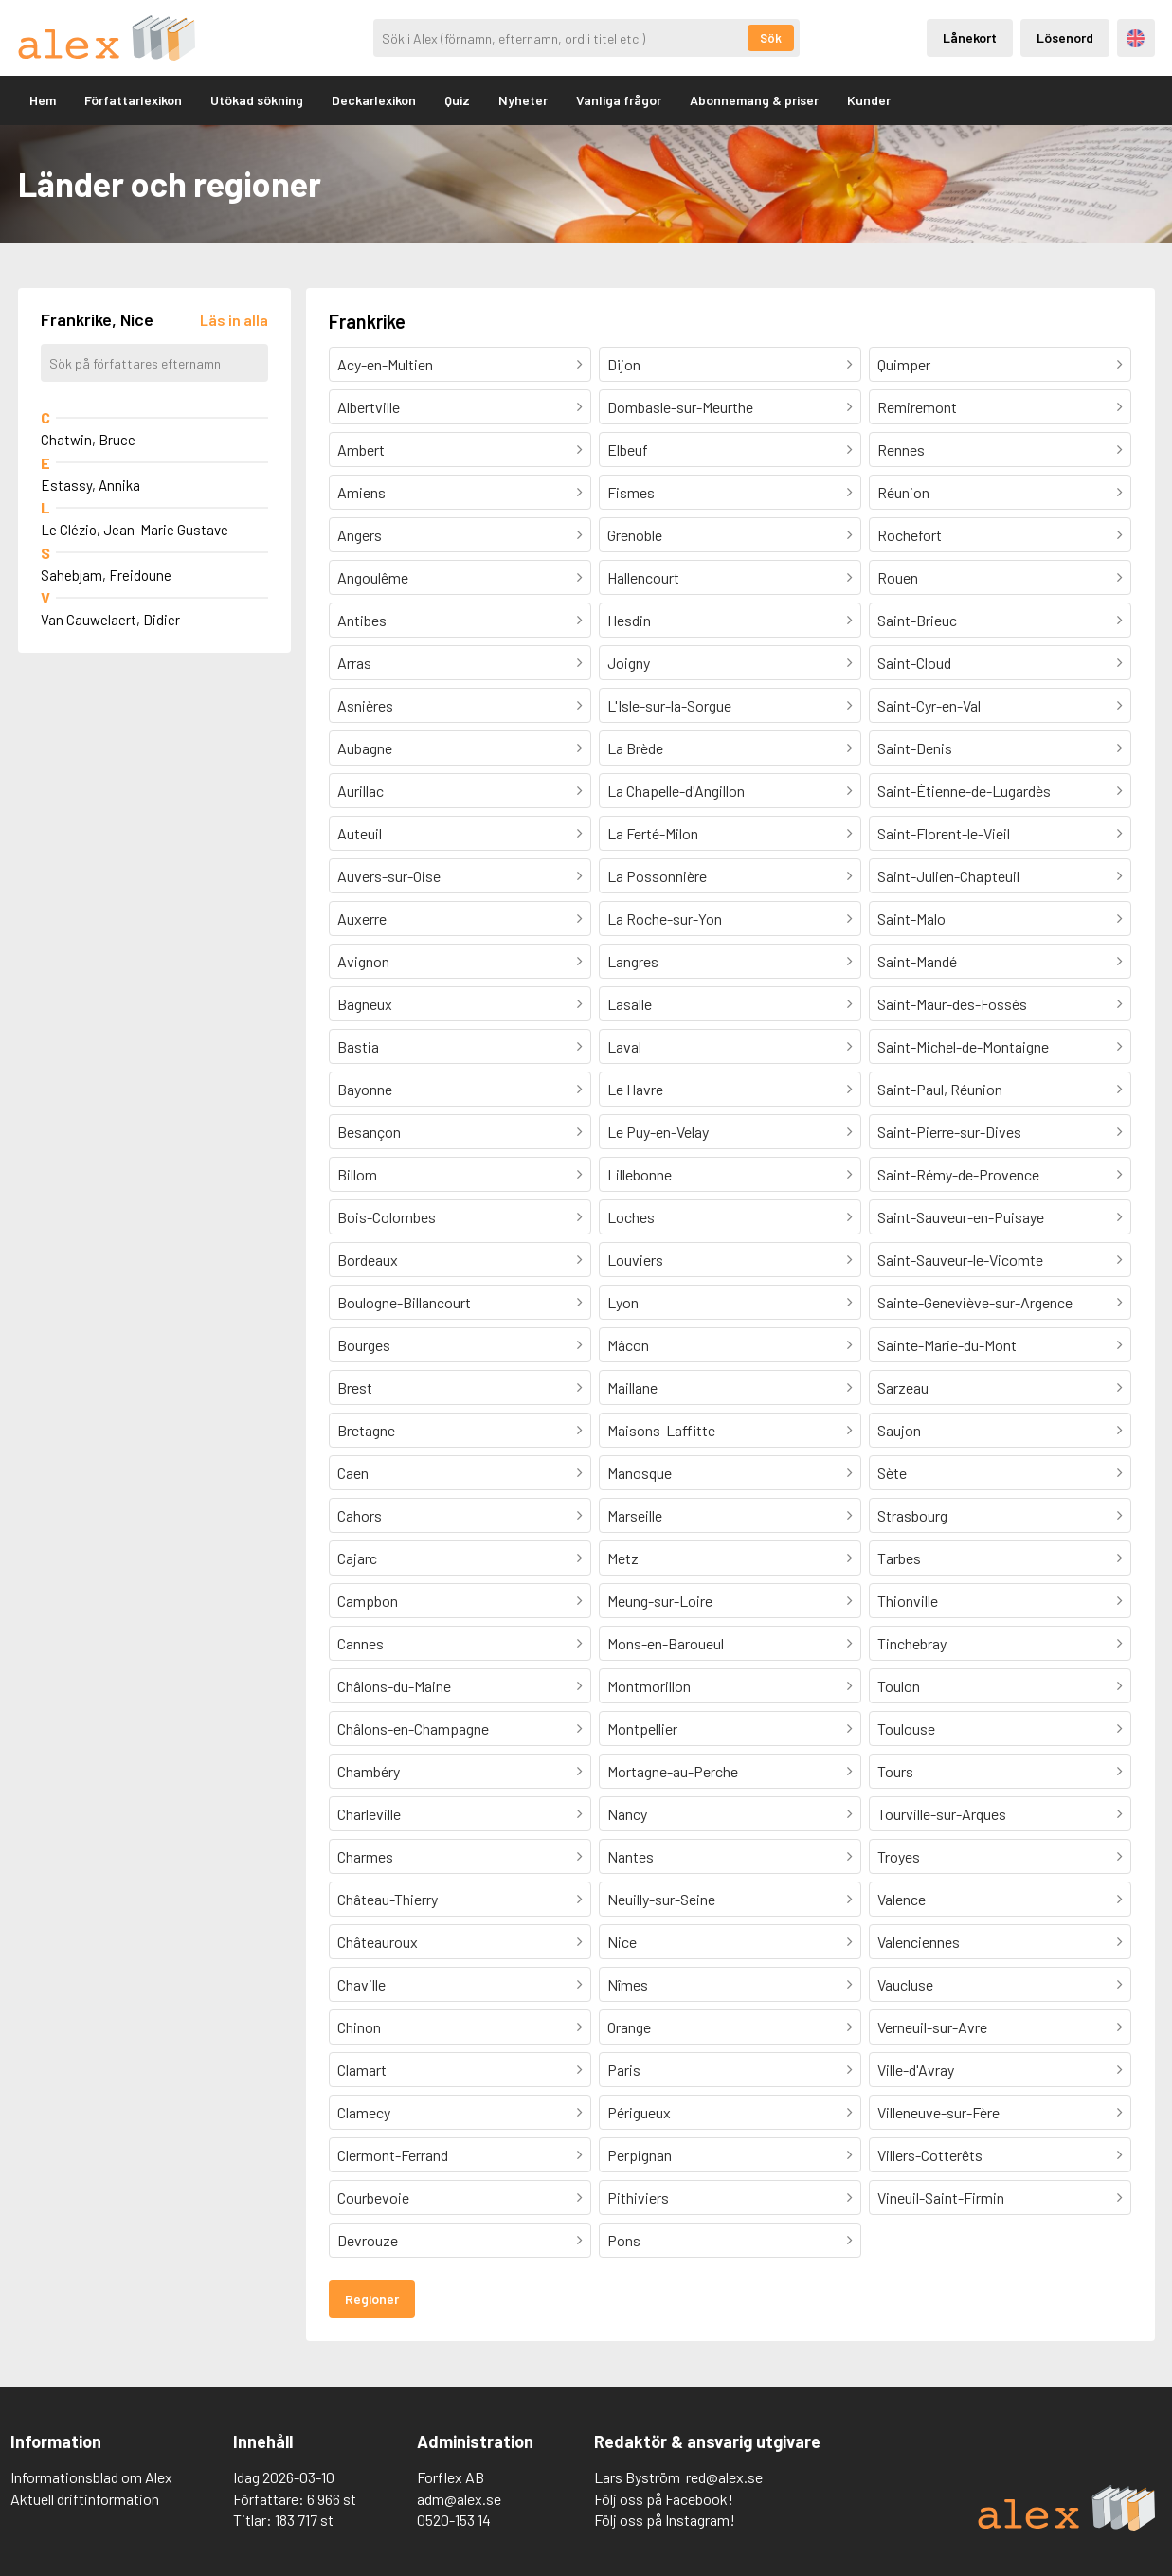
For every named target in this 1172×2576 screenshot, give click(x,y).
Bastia (358, 1046)
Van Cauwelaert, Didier (110, 619)
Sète (892, 1473)
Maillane (632, 1387)
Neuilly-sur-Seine (661, 1899)
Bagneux (364, 1004)
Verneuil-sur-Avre (932, 2027)
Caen (353, 1473)
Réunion (903, 492)
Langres (632, 961)
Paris (623, 2070)
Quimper (903, 364)
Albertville (368, 407)
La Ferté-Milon (652, 833)
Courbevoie (373, 2198)
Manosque (639, 1473)
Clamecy (363, 2112)
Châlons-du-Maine (394, 1686)
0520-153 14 (454, 2520)
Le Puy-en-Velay (658, 1132)
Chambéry (368, 1771)
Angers (359, 535)
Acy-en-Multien (385, 364)
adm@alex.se (459, 2499)
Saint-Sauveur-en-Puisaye (960, 1217)
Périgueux (639, 2112)
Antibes (362, 620)
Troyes (898, 1856)
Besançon (369, 1132)
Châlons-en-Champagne (413, 1729)
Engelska (1136, 38)
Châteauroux (377, 1942)
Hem (42, 100)
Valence (901, 1899)
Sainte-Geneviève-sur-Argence (975, 1302)
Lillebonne (639, 1174)
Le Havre (635, 1089)
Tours (895, 1771)
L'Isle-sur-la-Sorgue (669, 705)
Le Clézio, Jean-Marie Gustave (134, 529)
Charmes (365, 1856)
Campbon (367, 1601)
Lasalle (629, 1004)
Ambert (361, 450)
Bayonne (364, 1089)
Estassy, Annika (90, 485)
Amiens (361, 492)
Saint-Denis (914, 748)
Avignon (363, 961)
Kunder (869, 100)
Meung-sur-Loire (659, 1601)
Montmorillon (649, 1686)
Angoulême (372, 577)
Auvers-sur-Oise (389, 876)
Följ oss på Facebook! (663, 2499)
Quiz (457, 100)
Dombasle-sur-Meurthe (680, 407)
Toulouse (906, 1729)
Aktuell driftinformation (84, 2499)
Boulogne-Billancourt (404, 1302)
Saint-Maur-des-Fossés (952, 1004)
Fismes (631, 492)
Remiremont (917, 407)
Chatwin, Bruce (88, 439)
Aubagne (364, 748)
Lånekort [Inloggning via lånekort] (970, 37)
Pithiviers (638, 2198)
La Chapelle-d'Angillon (676, 791)
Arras (354, 663)
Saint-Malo (911, 919)
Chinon (359, 2027)
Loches (631, 1217)
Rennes (901, 450)
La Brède (635, 748)
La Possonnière (657, 876)
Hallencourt (643, 577)
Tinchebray (912, 1643)
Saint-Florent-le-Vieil (943, 833)
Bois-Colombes (386, 1217)
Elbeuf (627, 450)
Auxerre (362, 919)
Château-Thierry (387, 1899)
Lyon (623, 1302)
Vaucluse (905, 1984)
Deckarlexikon (374, 100)
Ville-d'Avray (915, 2070)
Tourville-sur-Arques (941, 1814)
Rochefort (909, 535)
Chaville (361, 1984)
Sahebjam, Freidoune (106, 575)
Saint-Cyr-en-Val (929, 705)
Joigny (628, 663)
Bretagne (366, 1430)
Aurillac (360, 791)
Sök (771, 37)
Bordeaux (367, 1260)
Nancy (627, 1814)
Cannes (360, 1643)
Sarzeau (903, 1387)
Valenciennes (918, 1942)
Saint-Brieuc (917, 620)
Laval (624, 1046)
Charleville (369, 1814)
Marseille (634, 1515)
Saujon (899, 1430)
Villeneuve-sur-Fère (938, 2112)
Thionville (907, 1601)
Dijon (623, 364)
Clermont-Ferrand (392, 2155)
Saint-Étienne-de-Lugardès (964, 791)
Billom (357, 1174)
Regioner (372, 2299)
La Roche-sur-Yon (664, 919)
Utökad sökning (256, 100)
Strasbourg (912, 1515)
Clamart (362, 2070)
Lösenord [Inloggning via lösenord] (1065, 37)
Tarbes (899, 1558)
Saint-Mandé (917, 961)
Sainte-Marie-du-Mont (947, 1345)
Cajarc (357, 1558)
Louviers (635, 1260)
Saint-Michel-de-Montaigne (963, 1046)
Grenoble (634, 535)
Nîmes (627, 1984)
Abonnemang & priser (754, 100)
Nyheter (523, 100)
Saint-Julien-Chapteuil (948, 876)
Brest (354, 1387)
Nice (622, 1942)
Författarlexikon (133, 100)
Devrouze (367, 2240)
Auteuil (359, 833)
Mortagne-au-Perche (672, 1771)
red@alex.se (724, 2477)
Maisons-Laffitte (661, 1430)
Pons (623, 2240)
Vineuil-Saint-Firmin (940, 2198)
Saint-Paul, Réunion (939, 1089)
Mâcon (628, 1345)
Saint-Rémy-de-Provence (958, 1174)
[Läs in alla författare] (234, 320)
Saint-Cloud (914, 663)
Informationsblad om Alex (91, 2477)
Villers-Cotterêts (930, 2155)
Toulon (898, 1686)
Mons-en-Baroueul (665, 1643)
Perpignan (639, 2155)
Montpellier (642, 1729)
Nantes (630, 1856)
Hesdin (629, 620)
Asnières (365, 705)
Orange (629, 2027)
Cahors (359, 1515)
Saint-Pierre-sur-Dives (949, 1132)
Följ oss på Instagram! (664, 2520)
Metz (623, 1558)
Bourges (363, 1345)
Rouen (897, 577)
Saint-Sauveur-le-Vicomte (960, 1260)
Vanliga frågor (618, 100)
